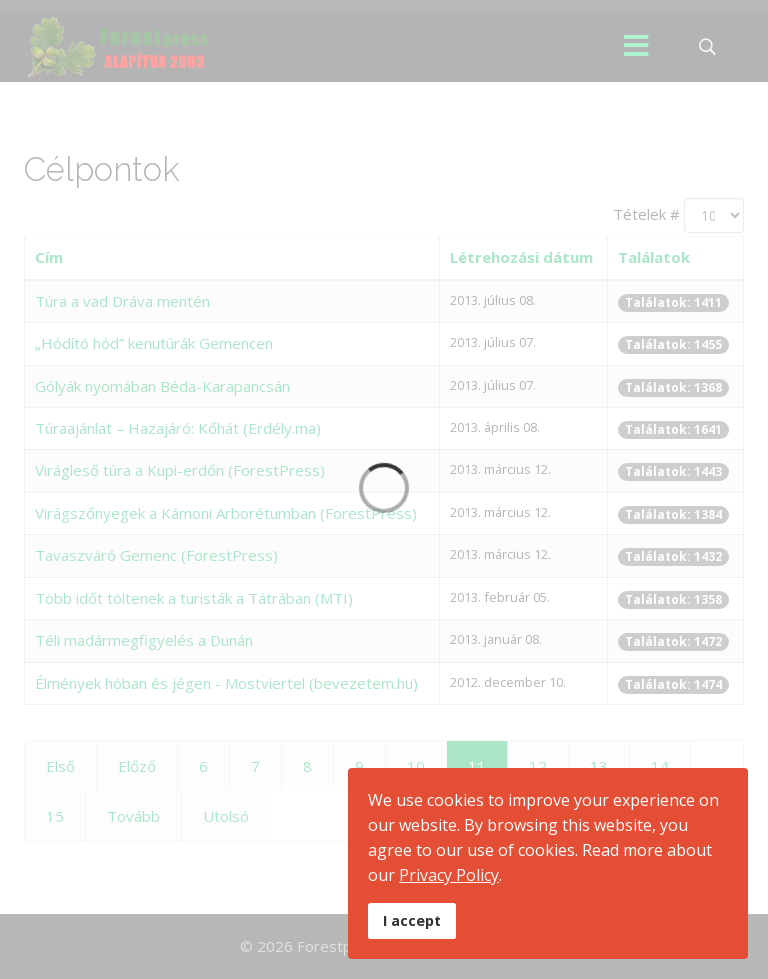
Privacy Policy (449, 875)
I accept (412, 920)
